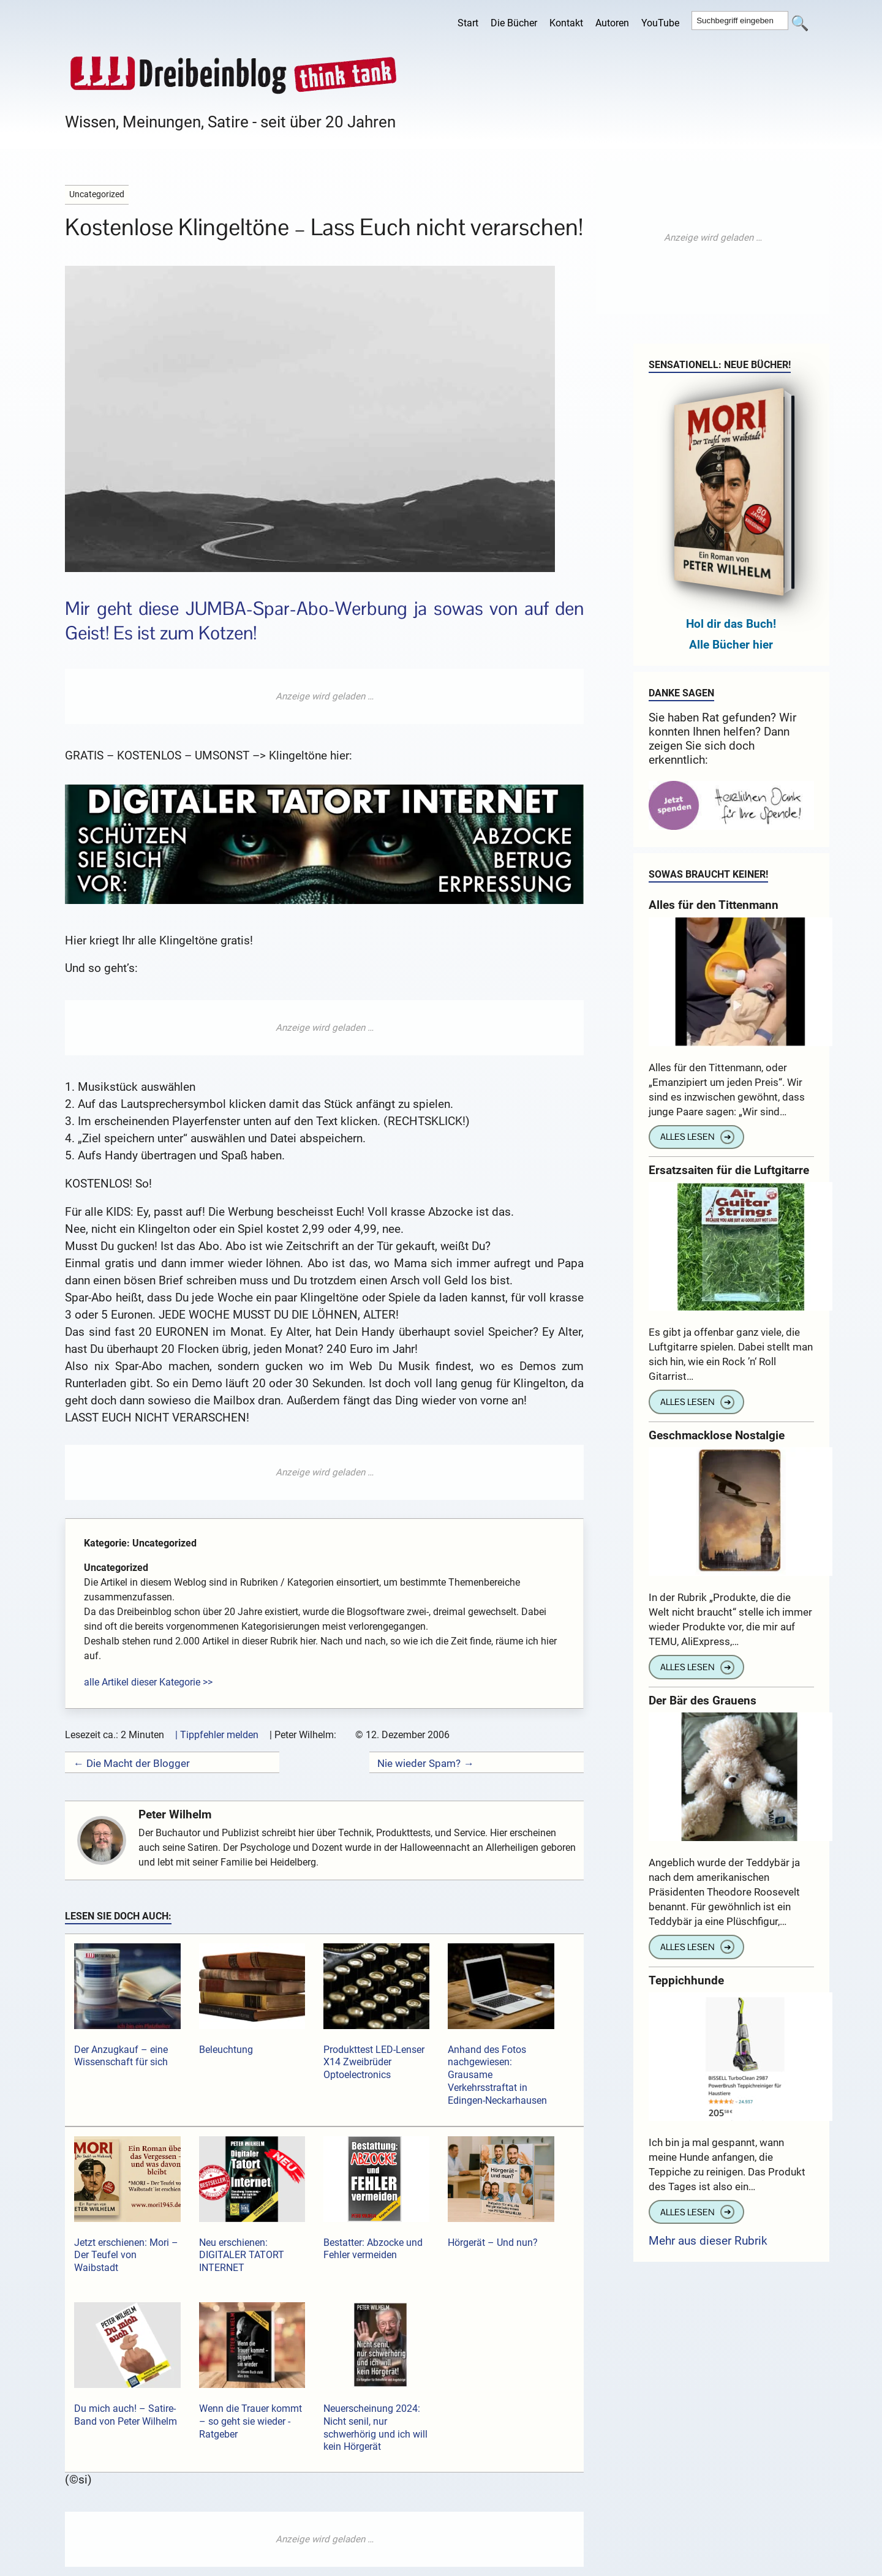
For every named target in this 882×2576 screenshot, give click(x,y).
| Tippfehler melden (216, 1735)
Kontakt (566, 23)
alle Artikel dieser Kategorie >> (148, 1682)
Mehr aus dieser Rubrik (708, 2241)
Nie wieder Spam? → (425, 1763)
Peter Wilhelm (174, 1814)
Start (468, 23)
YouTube (660, 23)
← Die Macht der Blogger (131, 1763)
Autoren (612, 23)
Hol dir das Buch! (731, 624)
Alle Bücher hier (731, 645)
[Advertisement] (325, 696)
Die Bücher (514, 23)
